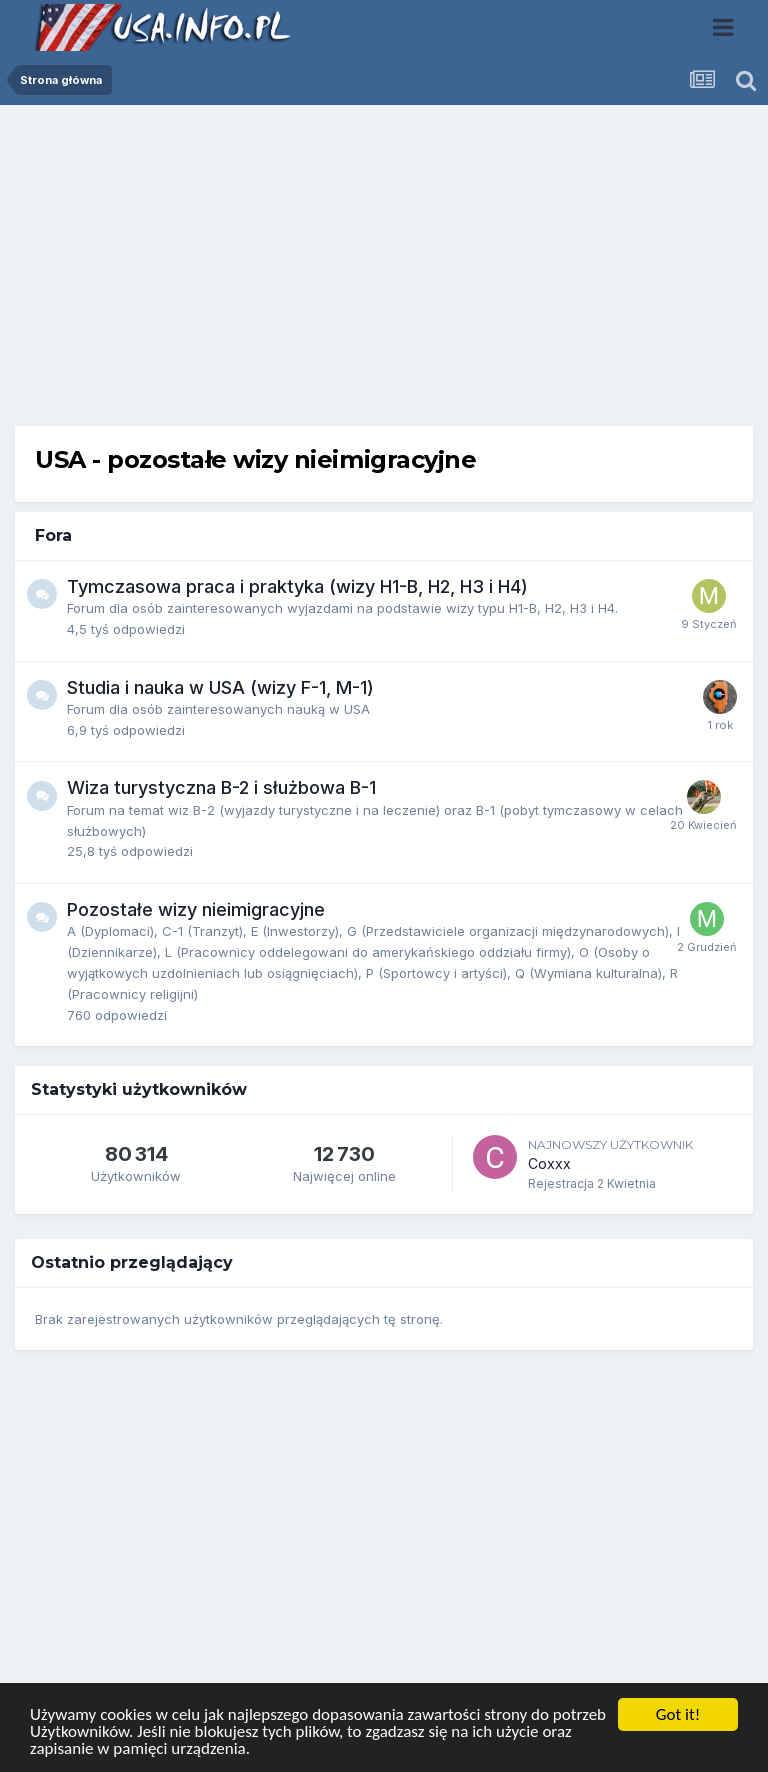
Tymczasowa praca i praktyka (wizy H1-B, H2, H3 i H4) (297, 586)
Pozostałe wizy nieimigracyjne (196, 909)
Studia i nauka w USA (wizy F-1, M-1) (220, 687)
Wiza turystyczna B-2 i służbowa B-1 (221, 787)
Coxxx (549, 1163)
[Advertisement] (384, 273)
